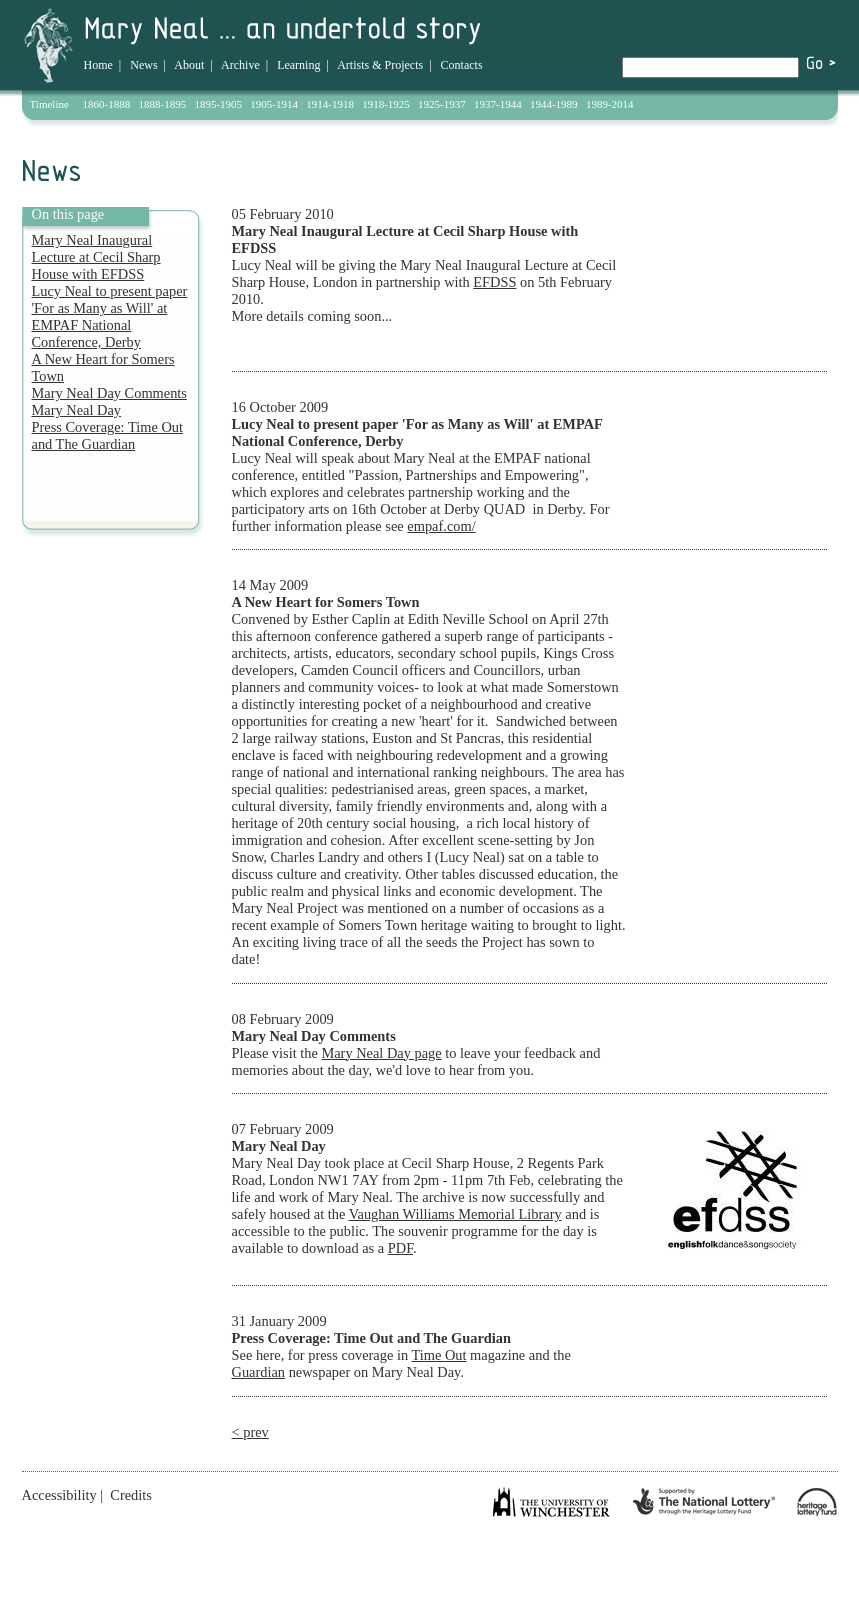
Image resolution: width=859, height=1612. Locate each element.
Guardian (259, 1372)
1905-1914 (274, 104)
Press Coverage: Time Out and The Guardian (108, 435)
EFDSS (494, 282)
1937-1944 (498, 104)
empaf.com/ (441, 526)
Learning (298, 65)
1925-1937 (442, 104)
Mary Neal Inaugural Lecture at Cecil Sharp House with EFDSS (96, 257)
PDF (400, 1248)
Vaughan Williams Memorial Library (455, 1214)
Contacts (462, 65)
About (189, 65)
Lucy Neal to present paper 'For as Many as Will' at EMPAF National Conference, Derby (110, 316)
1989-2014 (610, 104)
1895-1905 (218, 104)
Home (98, 65)
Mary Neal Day (77, 410)
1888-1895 (163, 104)
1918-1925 (386, 104)
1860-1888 (107, 104)
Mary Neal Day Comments (109, 393)
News (143, 65)
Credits (131, 1495)
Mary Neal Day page (381, 1053)
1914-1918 (330, 104)
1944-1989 (554, 104)
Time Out (438, 1355)
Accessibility (59, 1495)
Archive (240, 65)
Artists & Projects (380, 65)
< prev (250, 1432)
